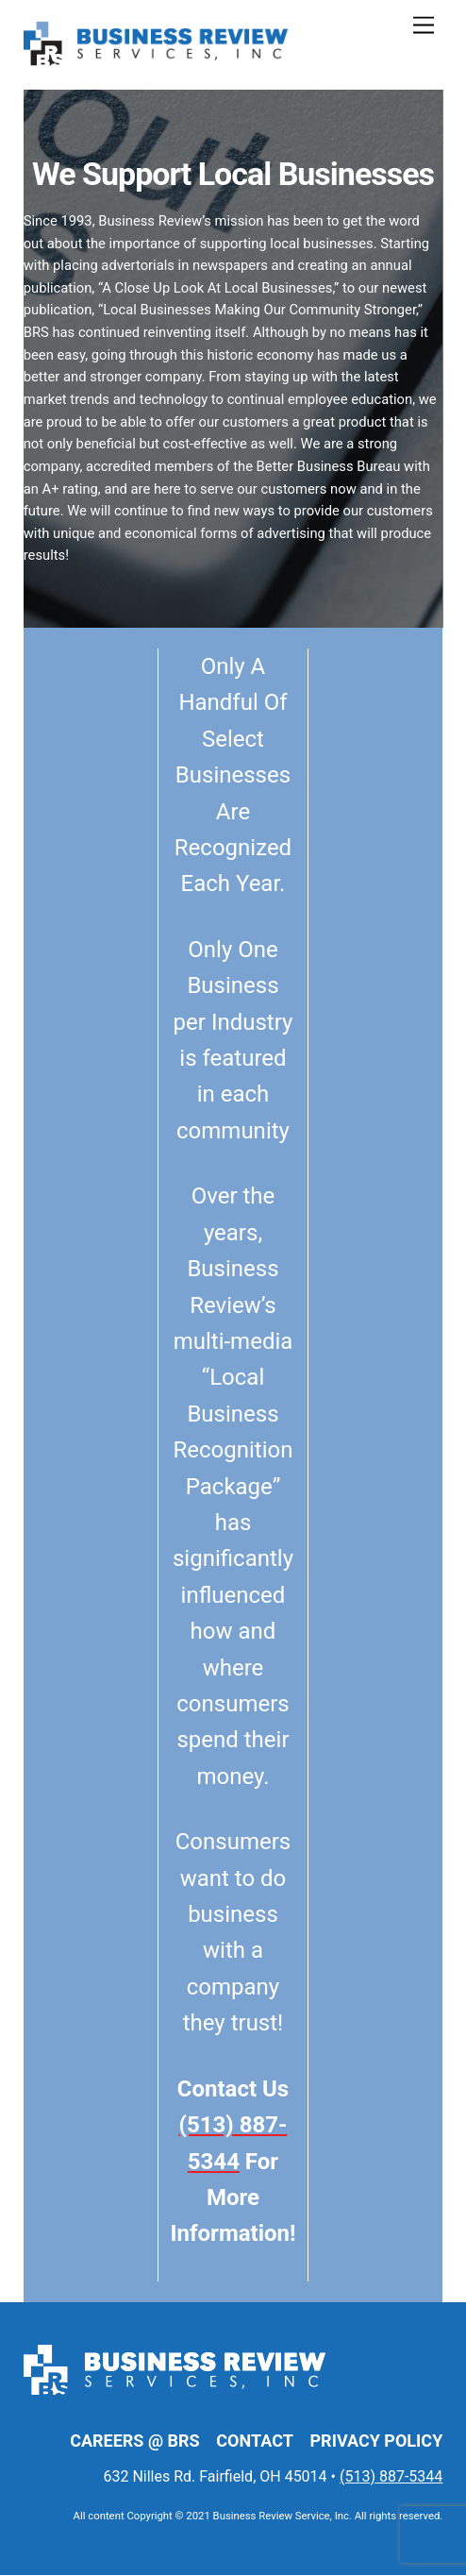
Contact (254, 2441)
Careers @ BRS (134, 2441)
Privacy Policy (376, 2441)
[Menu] (423, 26)
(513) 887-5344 (391, 2477)
